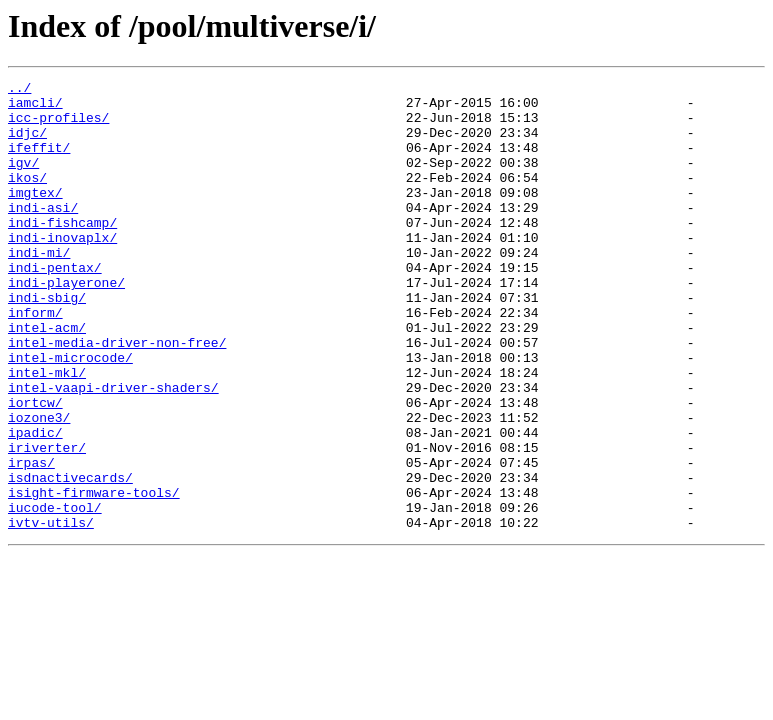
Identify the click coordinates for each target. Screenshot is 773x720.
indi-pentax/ (55, 306)
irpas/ (31, 540)
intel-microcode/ (70, 414)
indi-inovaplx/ (62, 270)
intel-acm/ (47, 378)
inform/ (35, 360)
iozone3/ (39, 486)
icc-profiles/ (58, 126)
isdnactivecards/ (70, 558)
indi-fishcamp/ (62, 252)
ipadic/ (35, 504)
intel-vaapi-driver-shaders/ (113, 450)
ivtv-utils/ (51, 612)
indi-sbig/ (47, 342)
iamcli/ (35, 108)
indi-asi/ (43, 234)
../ (19, 90)
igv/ (23, 180)
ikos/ (27, 198)
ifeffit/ (39, 162)
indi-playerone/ (66, 324)
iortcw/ (35, 468)
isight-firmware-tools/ (94, 576)
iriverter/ (47, 522)
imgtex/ (35, 216)
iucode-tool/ (55, 594)
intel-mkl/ (47, 432)
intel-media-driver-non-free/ (117, 396)
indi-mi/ (39, 288)
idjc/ (27, 144)
